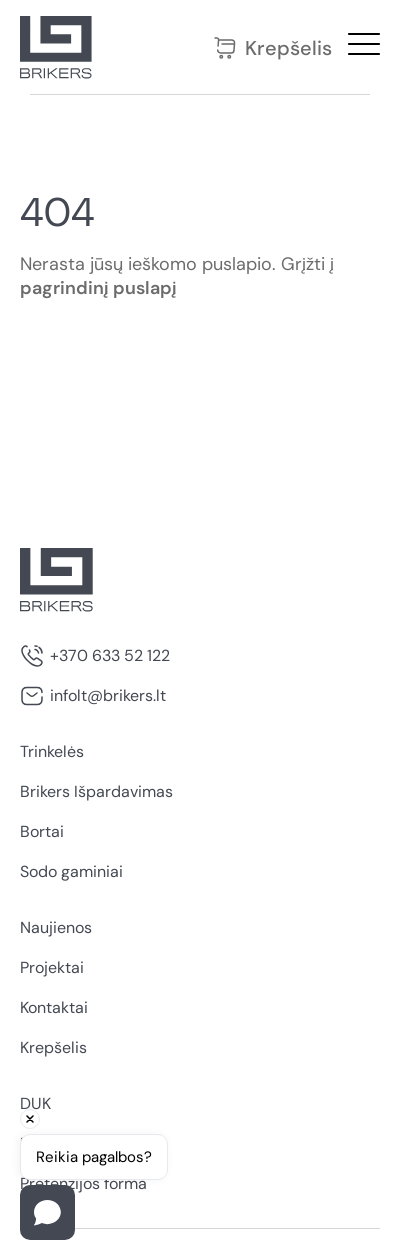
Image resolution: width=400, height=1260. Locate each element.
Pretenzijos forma (83, 1183)
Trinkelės (52, 751)
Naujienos (56, 927)
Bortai (42, 831)
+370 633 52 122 (110, 655)
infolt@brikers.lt (108, 695)
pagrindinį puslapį (98, 288)
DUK (35, 1103)
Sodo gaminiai (71, 871)
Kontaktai (54, 1007)
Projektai (52, 967)
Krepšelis (272, 48)
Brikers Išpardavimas (96, 791)
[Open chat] (47, 1212)
